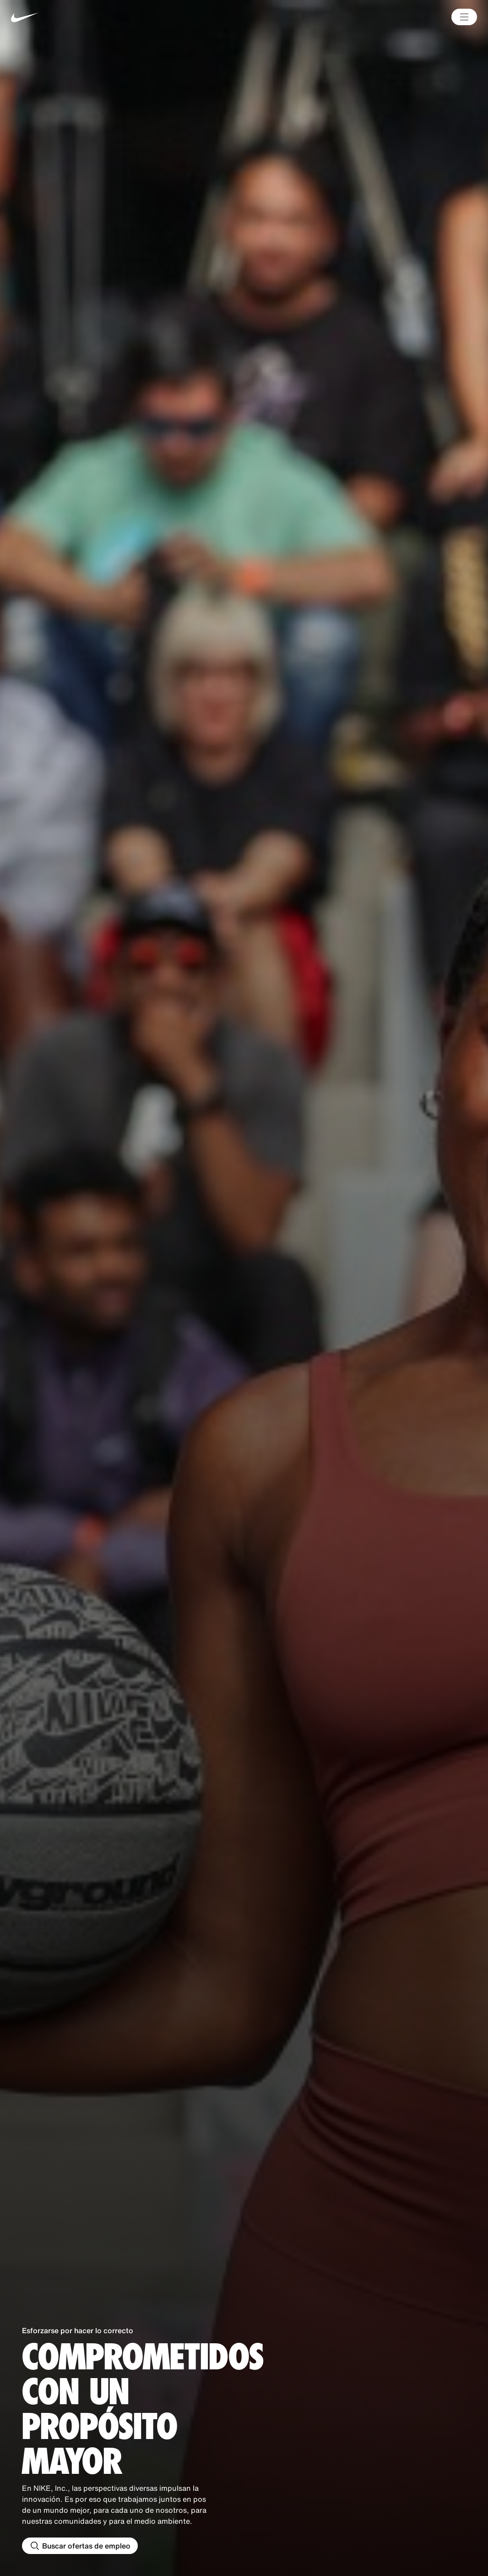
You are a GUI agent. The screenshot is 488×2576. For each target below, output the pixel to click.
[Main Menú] (464, 17)
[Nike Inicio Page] (108, 17)
